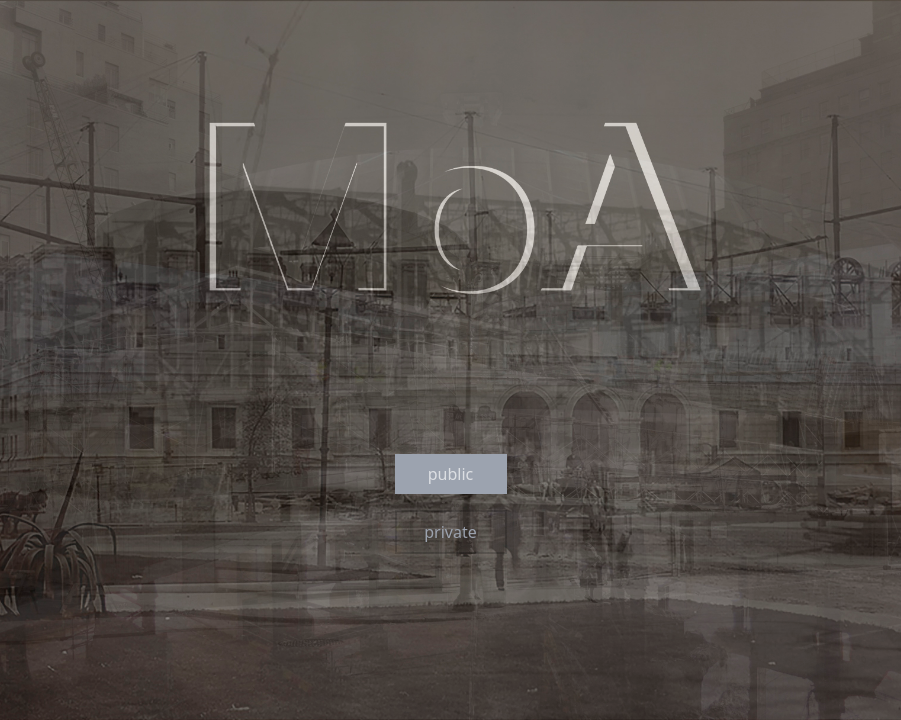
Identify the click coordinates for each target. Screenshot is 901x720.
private (450, 532)
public (451, 474)
